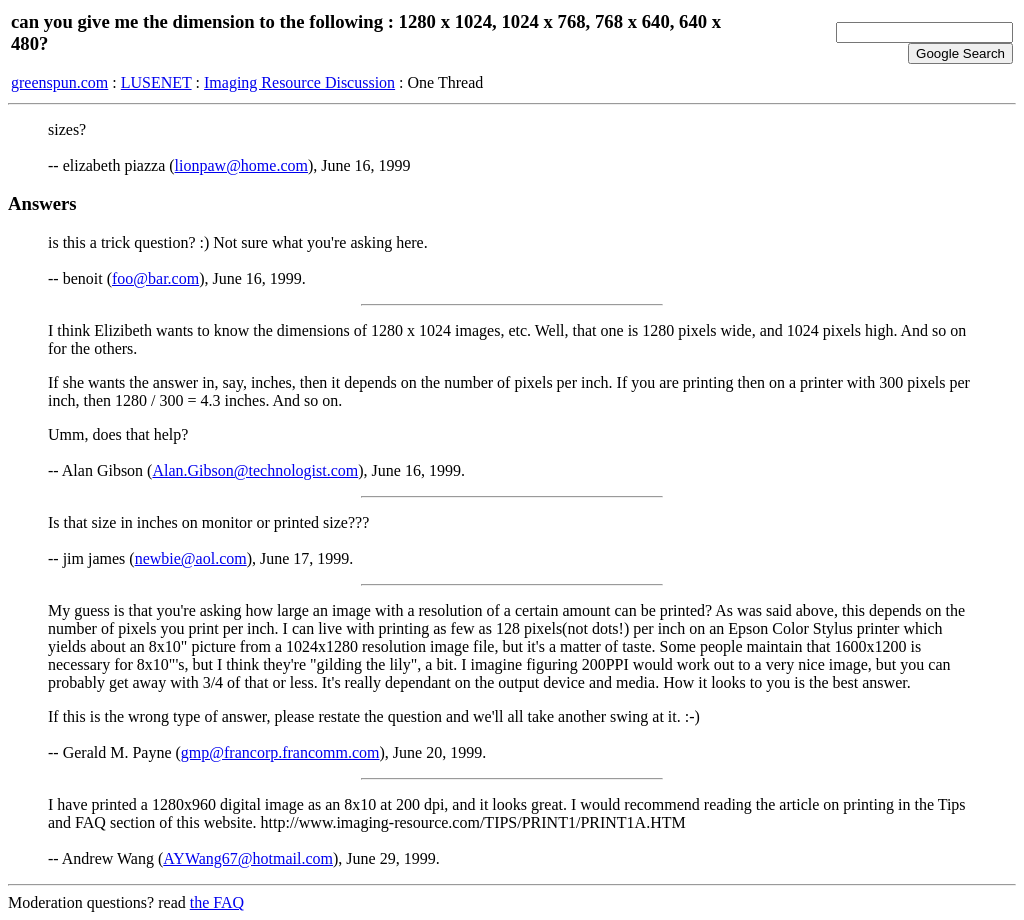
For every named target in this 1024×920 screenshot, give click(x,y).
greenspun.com (59, 82)
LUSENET (156, 82)
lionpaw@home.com (241, 165)
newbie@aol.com (191, 558)
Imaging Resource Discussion (299, 82)
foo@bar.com (155, 278)
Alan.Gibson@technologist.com (255, 470)
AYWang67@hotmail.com (248, 858)
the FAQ (217, 902)
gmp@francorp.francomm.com (280, 752)
